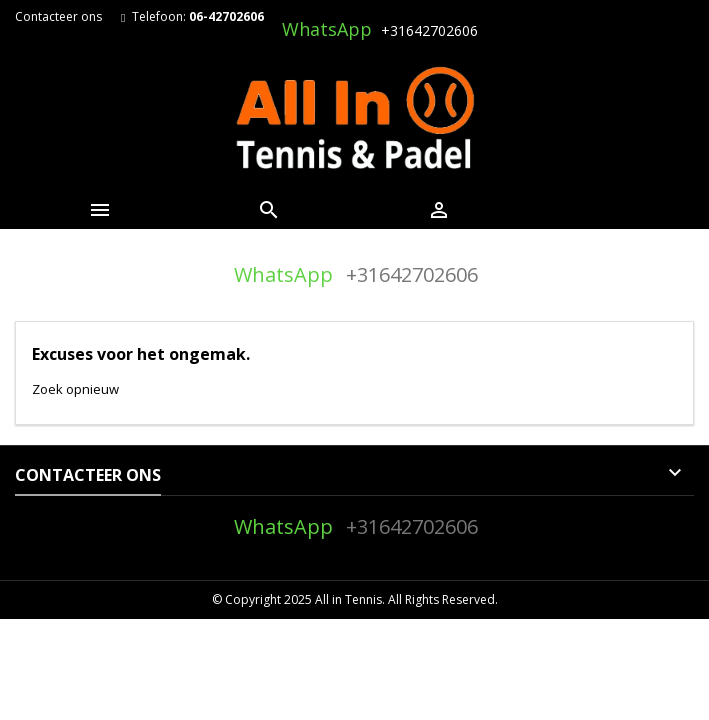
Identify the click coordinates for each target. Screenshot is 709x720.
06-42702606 (226, 16)
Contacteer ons (58, 16)
